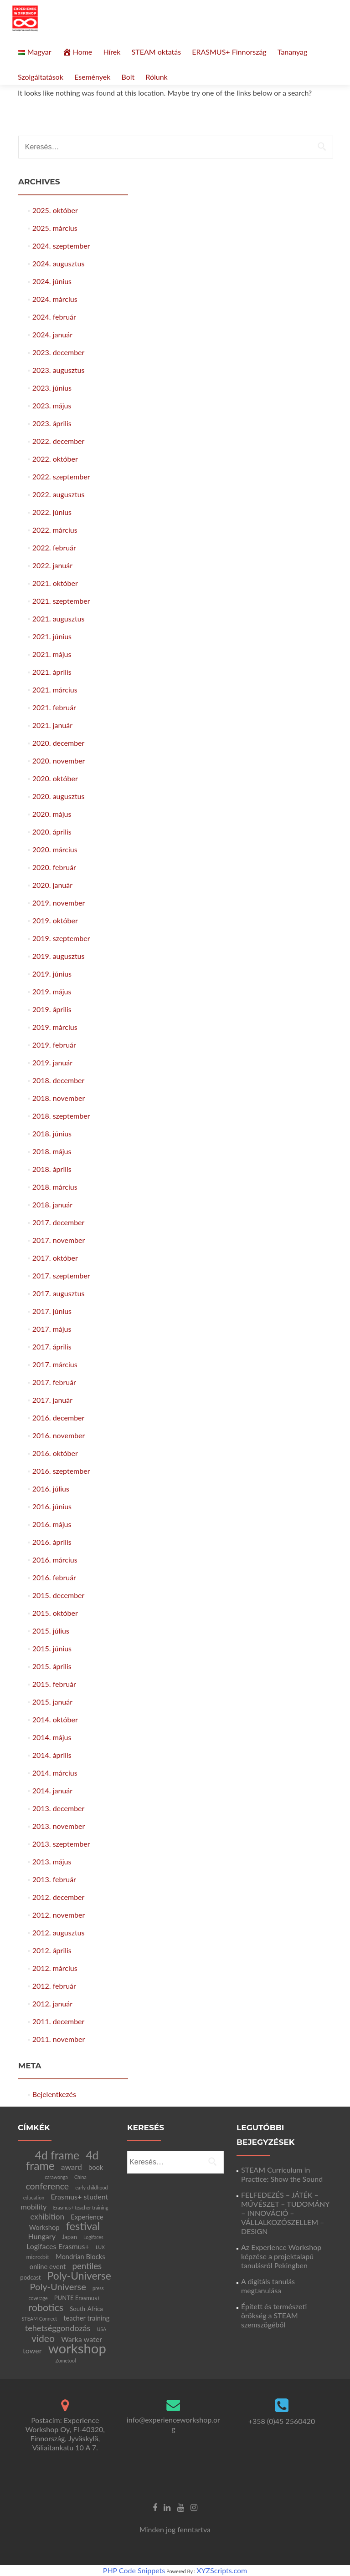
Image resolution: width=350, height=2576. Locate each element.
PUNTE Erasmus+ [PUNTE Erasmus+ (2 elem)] (77, 2297)
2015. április (52, 1666)
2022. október (55, 458)
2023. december (58, 352)
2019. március (54, 1027)
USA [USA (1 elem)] (102, 2329)
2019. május (52, 991)
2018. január (52, 1204)
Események (92, 76)
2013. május (52, 1861)
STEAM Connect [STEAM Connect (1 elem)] (39, 2318)
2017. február (54, 1382)
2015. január (52, 1701)
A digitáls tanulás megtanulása (268, 2286)
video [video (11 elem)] (43, 2338)
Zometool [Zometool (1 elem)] (66, 2360)
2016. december (58, 1417)
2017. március (54, 1364)
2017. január (52, 1399)
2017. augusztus (58, 1293)
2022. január (52, 565)
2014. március (54, 1772)
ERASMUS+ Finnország (229, 51)
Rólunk (156, 76)
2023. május (52, 405)
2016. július (50, 1488)
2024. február (54, 316)
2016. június (52, 1506)
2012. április (52, 1950)
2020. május (52, 813)
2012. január (52, 2003)
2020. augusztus (58, 796)
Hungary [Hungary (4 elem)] (42, 2236)
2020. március (54, 849)
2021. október (55, 583)
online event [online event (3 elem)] (48, 2266)
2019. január (52, 1062)
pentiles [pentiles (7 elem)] (87, 2265)
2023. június (52, 387)
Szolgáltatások (40, 76)
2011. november (58, 2039)
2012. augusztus (58, 1932)
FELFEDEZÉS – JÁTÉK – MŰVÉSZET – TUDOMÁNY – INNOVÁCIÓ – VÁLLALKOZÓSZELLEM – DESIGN (285, 2212)
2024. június (52, 281)
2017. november (58, 1240)
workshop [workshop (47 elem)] (77, 2348)
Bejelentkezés (54, 2094)
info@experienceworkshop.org (173, 2424)
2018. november (58, 1098)
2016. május (52, 1524)
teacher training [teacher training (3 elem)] (86, 2318)
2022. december (58, 441)
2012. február (54, 1985)
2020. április (52, 831)
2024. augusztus (58, 263)
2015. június (52, 1648)
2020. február (54, 867)
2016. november (58, 1435)
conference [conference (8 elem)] (47, 2186)
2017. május (52, 1328)
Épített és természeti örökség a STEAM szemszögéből (274, 2315)
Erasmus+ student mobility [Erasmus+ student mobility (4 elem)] (64, 2201)
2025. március (54, 228)
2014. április (52, 1755)
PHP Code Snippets (134, 2570)
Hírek (111, 51)
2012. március (54, 1968)
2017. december (58, 1222)
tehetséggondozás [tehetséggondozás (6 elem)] (58, 2328)
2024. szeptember (61, 245)
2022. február (54, 547)
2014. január (52, 1790)
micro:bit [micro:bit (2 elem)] (37, 2256)
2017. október (55, 1257)
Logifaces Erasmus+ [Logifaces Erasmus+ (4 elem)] (57, 2246)
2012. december (58, 1897)
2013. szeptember (61, 1843)
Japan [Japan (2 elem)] (69, 2236)
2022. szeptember (61, 476)
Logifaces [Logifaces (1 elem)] (93, 2237)
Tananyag (293, 51)
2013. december (58, 1808)
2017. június (52, 1311)
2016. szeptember (61, 1470)
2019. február (54, 1044)
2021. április (52, 671)
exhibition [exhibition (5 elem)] (47, 2216)
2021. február (54, 707)
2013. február (54, 1879)
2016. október (55, 1453)
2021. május (52, 654)
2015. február (54, 1684)
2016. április (52, 1541)
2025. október (55, 210)
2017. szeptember (61, 1275)
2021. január (52, 725)
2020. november (58, 760)
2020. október (55, 778)
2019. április (52, 1009)
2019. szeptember (61, 938)
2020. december (58, 742)
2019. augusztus (58, 956)
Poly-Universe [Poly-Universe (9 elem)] (58, 2286)
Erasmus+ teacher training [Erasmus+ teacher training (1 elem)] (80, 2207)
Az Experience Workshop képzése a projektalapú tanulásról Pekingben (281, 2256)
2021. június (52, 636)
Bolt (127, 76)
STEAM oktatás (156, 51)
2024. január (52, 334)
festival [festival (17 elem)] (83, 2226)
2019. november (58, 902)
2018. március (54, 1186)
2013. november (58, 1826)
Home (77, 51)
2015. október (55, 1613)
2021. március (54, 689)
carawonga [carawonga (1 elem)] (56, 2177)
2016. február (54, 1577)
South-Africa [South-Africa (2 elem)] (86, 2308)
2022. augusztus (58, 494)
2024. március (54, 299)
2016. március (54, 1559)
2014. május (52, 1737)
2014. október (55, 1719)
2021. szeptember (61, 600)
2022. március (54, 529)
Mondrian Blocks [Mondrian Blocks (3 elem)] (80, 2256)
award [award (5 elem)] (71, 2167)
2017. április (52, 1346)
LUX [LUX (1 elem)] (100, 2247)
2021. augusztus (58, 618)
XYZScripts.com (221, 2570)
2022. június (52, 512)
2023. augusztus (58, 370)
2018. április (52, 1169)
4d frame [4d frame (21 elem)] (57, 2155)
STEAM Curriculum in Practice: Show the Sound (282, 2174)
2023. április (52, 423)
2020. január (52, 885)
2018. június (52, 1133)
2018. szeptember (61, 1115)
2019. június (52, 973)
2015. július (50, 1630)
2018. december (58, 1080)
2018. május (52, 1151)
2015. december (58, 1595)
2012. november (58, 1914)
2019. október (55, 920)
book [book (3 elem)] (95, 2167)
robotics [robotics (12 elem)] (45, 2307)
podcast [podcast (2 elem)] (30, 2277)
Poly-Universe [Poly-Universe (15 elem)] (79, 2275)
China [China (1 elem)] (80, 2177)
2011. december (58, 2021)
